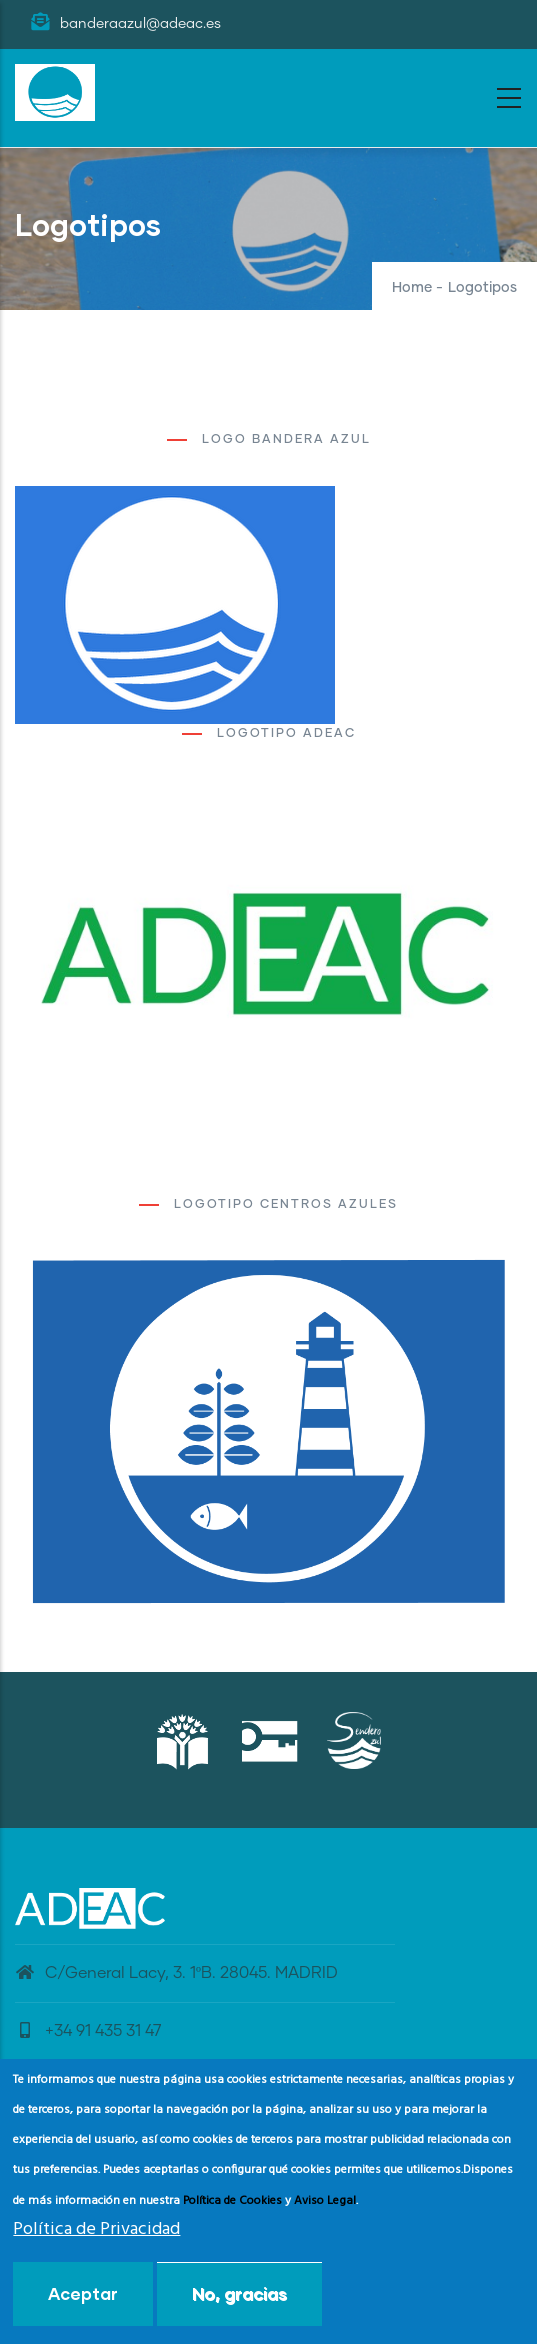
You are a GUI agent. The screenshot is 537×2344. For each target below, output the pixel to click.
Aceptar (83, 2293)
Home (412, 288)
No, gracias (239, 2293)
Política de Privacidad (96, 2229)
